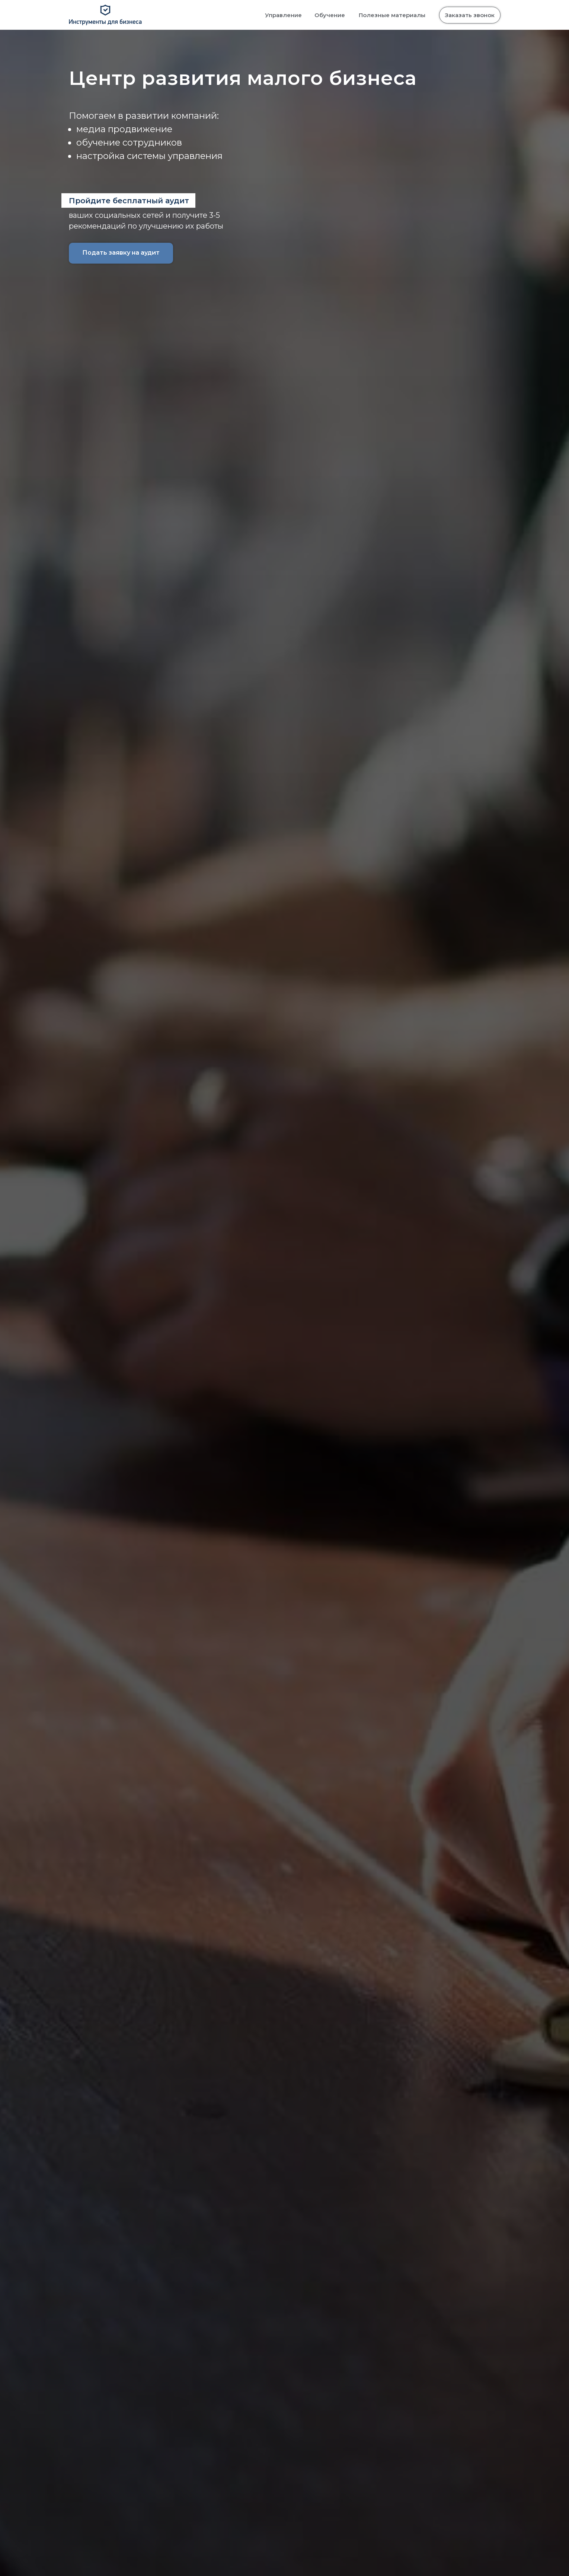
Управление (283, 15)
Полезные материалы (392, 15)
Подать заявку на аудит (121, 252)
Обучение (329, 15)
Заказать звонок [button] (470, 15)
